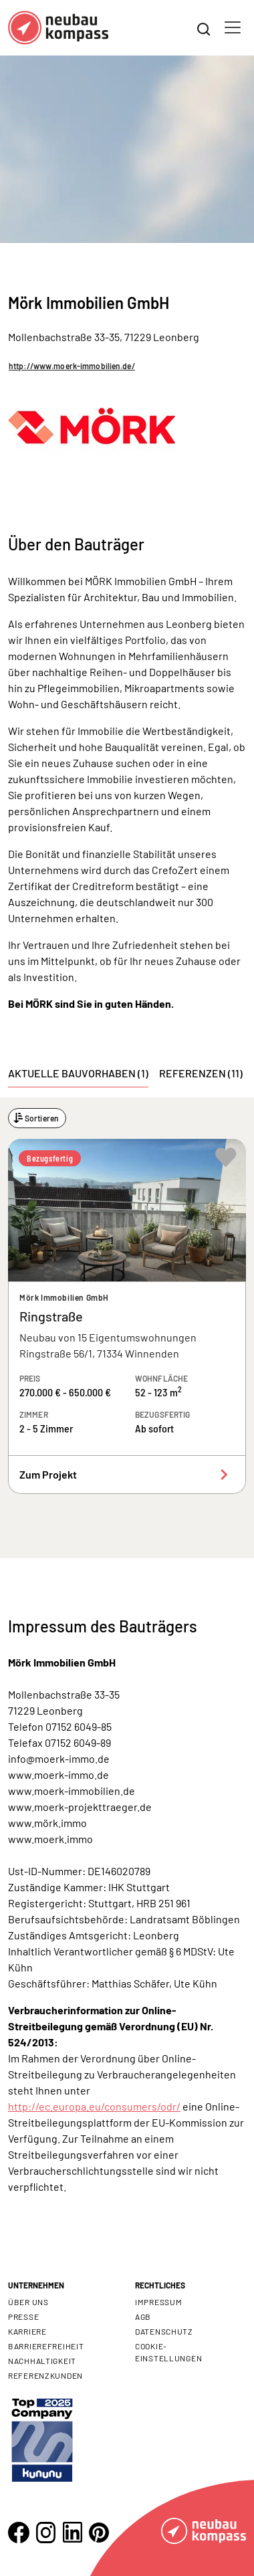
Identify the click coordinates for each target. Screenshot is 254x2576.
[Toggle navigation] (232, 27)
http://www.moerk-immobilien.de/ (72, 365)
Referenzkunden (45, 2375)
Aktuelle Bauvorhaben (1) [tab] (78, 1073)
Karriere (27, 2331)
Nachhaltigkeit (42, 2360)
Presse (23, 2316)
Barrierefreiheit (46, 2346)
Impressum (158, 2301)
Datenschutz (164, 2331)
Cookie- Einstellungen (168, 2352)
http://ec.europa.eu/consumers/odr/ (94, 2106)
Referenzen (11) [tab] (201, 1073)
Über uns (28, 2301)
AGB (143, 2316)
